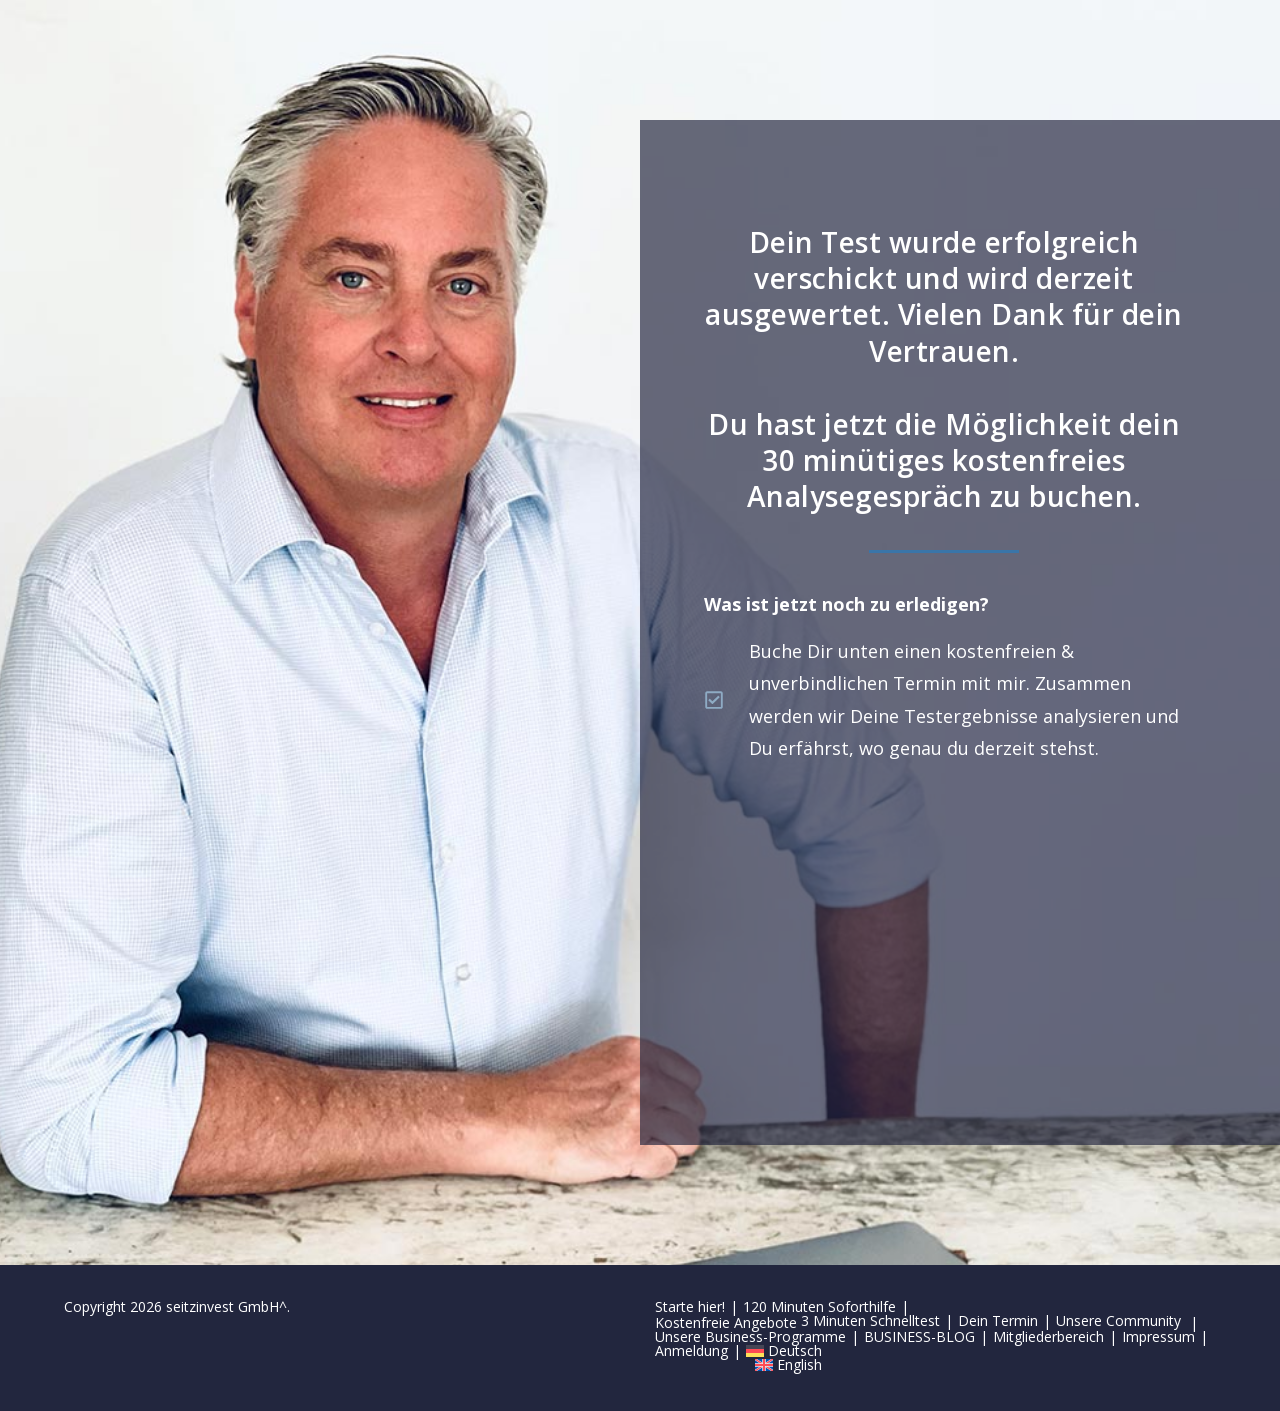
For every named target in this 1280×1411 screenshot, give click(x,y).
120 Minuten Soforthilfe (819, 1306)
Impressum (1158, 1336)
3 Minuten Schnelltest (870, 1320)
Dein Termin (998, 1320)
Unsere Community (1118, 1320)
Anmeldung (691, 1350)
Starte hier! (690, 1306)
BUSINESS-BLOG (919, 1336)
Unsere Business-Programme (750, 1336)
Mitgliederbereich (1048, 1336)
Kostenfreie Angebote (726, 1322)
